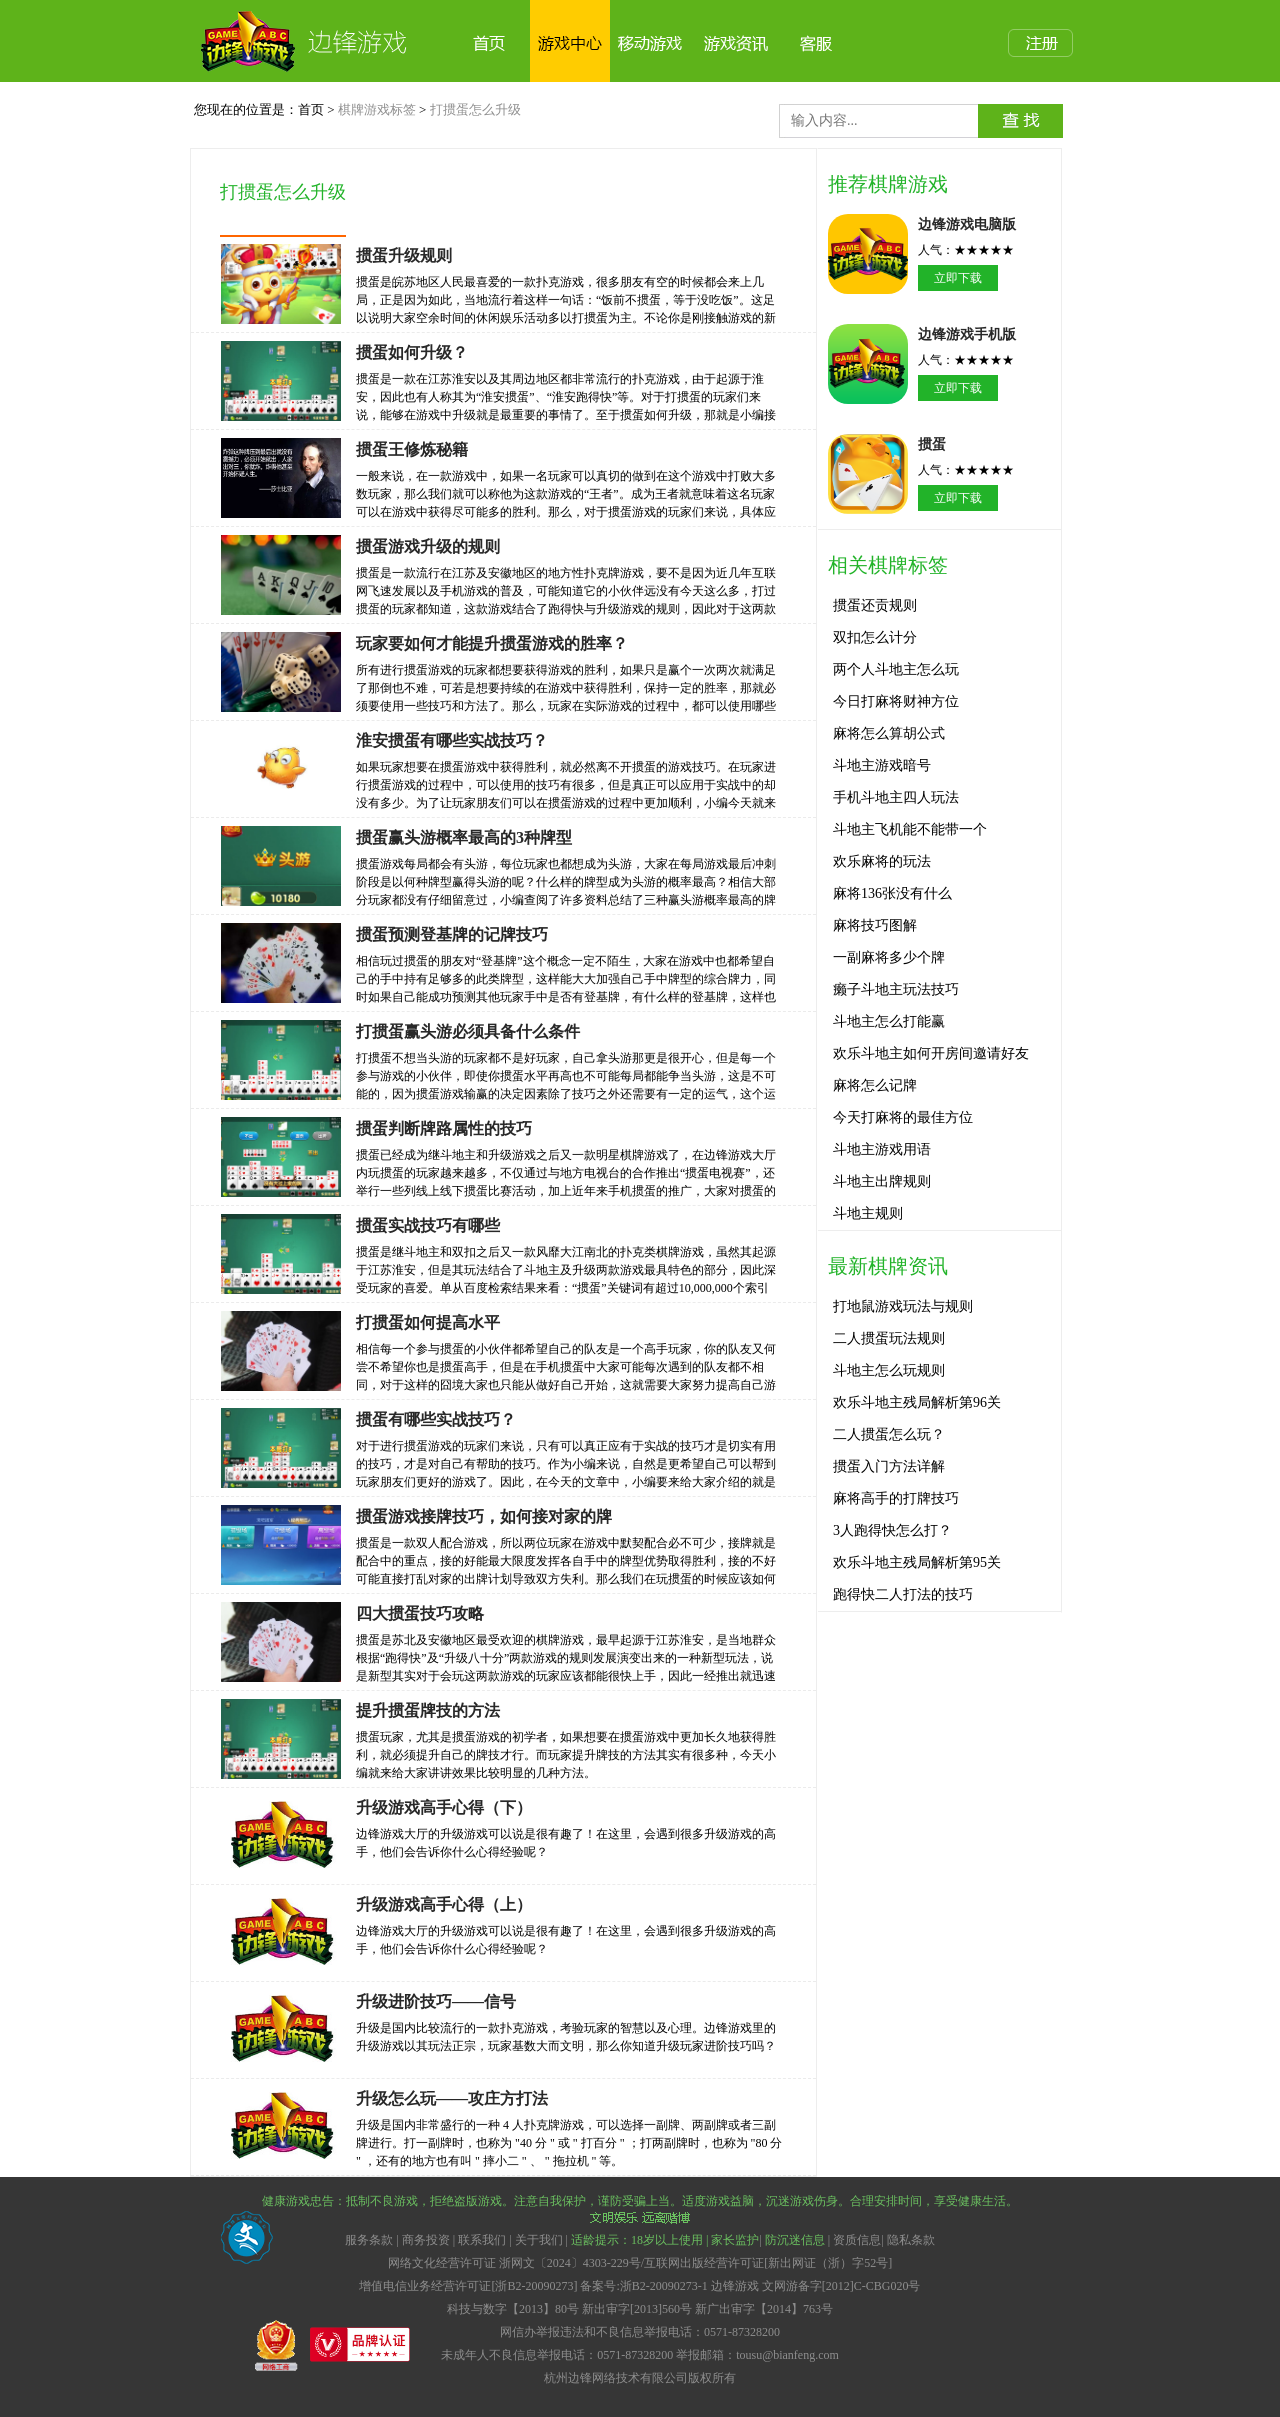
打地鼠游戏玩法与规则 (903, 1306)
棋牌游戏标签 (377, 109)
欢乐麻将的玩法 (882, 861)
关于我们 (539, 2240)
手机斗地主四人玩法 (896, 797)
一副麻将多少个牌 (889, 957)
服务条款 (370, 2240)
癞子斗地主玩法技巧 (896, 989)
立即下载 (958, 278)
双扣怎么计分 (875, 637)
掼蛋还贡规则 (875, 605)
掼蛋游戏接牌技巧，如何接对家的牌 (484, 1516)
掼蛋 (932, 444)
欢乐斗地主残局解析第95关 (917, 1562)
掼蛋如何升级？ (412, 352)
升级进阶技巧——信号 (436, 2001)
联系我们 (482, 2240)
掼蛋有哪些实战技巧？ (436, 1419)
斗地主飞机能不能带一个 (910, 829)
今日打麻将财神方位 (896, 701)
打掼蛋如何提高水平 (428, 1322)
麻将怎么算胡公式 (889, 733)
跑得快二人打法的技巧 (903, 1594)
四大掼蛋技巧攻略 (420, 1613)
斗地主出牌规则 (882, 1181)
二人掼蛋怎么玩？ (889, 1434)
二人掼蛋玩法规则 (889, 1338)
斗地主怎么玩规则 (889, 1370)
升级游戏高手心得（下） (444, 1807)
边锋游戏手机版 (967, 334)
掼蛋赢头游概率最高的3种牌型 (464, 837)
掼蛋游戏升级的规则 (428, 546)
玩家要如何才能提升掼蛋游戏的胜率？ (492, 643)
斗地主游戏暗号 (882, 765)
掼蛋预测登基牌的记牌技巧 (452, 934)
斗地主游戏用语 (882, 1149)
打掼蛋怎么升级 (475, 109)
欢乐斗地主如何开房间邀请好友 (931, 1053)
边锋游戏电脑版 (967, 224)
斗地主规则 (868, 1213)
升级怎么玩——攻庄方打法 (452, 2098)
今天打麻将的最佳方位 (903, 1117)
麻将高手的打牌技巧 (896, 1498)
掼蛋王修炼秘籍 (412, 449)
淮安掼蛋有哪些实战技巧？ (452, 740)
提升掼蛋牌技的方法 (428, 1710)
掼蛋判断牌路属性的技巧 (444, 1128)
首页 (311, 109)
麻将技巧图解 (875, 925)
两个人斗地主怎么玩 (896, 669)
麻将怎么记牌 (875, 1085)
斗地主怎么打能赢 (889, 1021)
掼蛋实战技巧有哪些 (428, 1225)
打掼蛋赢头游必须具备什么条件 (468, 1031)
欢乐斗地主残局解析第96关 (917, 1402)
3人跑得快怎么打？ (892, 1530)
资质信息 (857, 2240)
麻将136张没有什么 (892, 893)
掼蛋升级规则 (404, 255)
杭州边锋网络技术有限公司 (616, 2378)
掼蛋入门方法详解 (889, 1466)
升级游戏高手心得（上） (444, 1904)
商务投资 (426, 2240)
